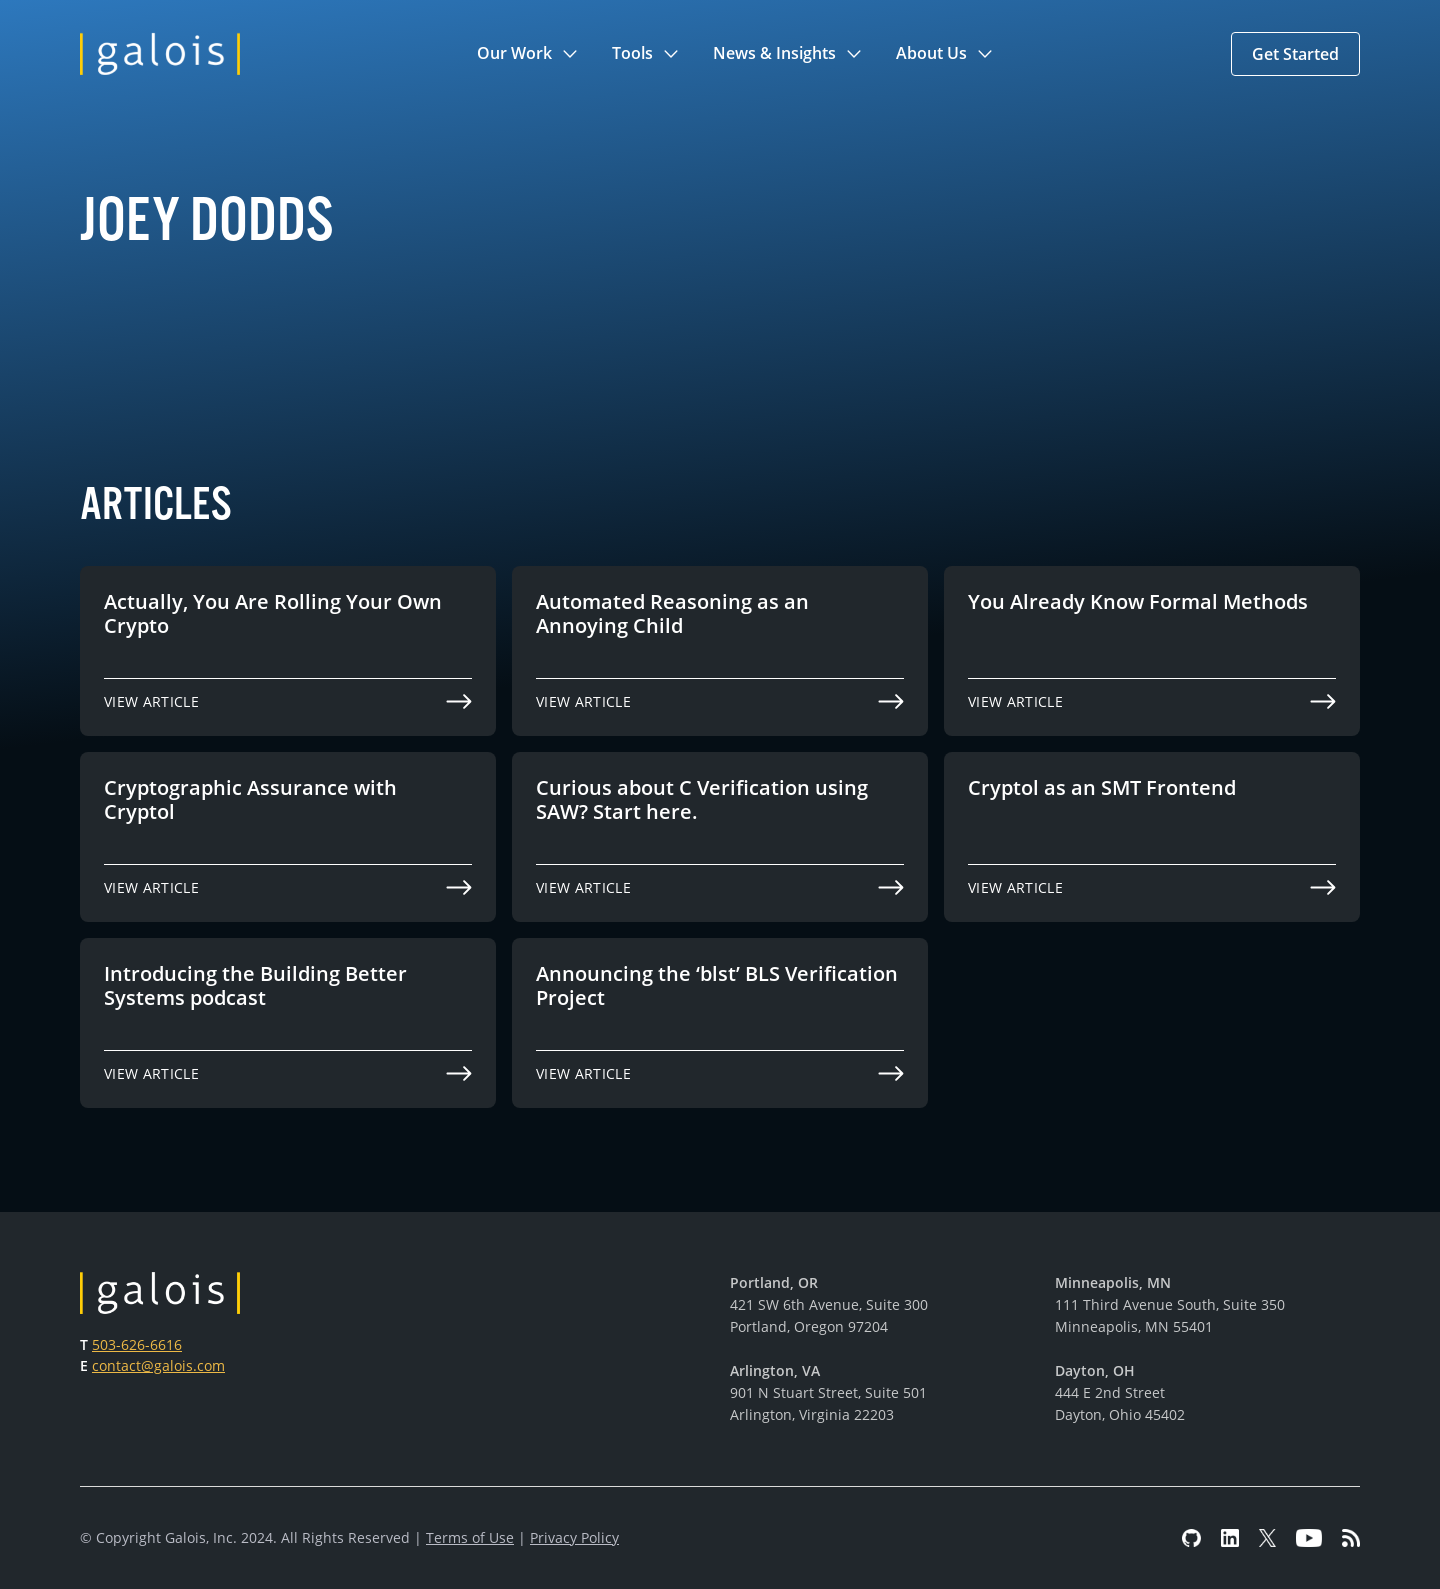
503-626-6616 (137, 1344)
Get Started (1295, 54)
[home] (160, 54)
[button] (528, 54)
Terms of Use (470, 1537)
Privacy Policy (574, 1537)
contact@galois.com (158, 1365)
